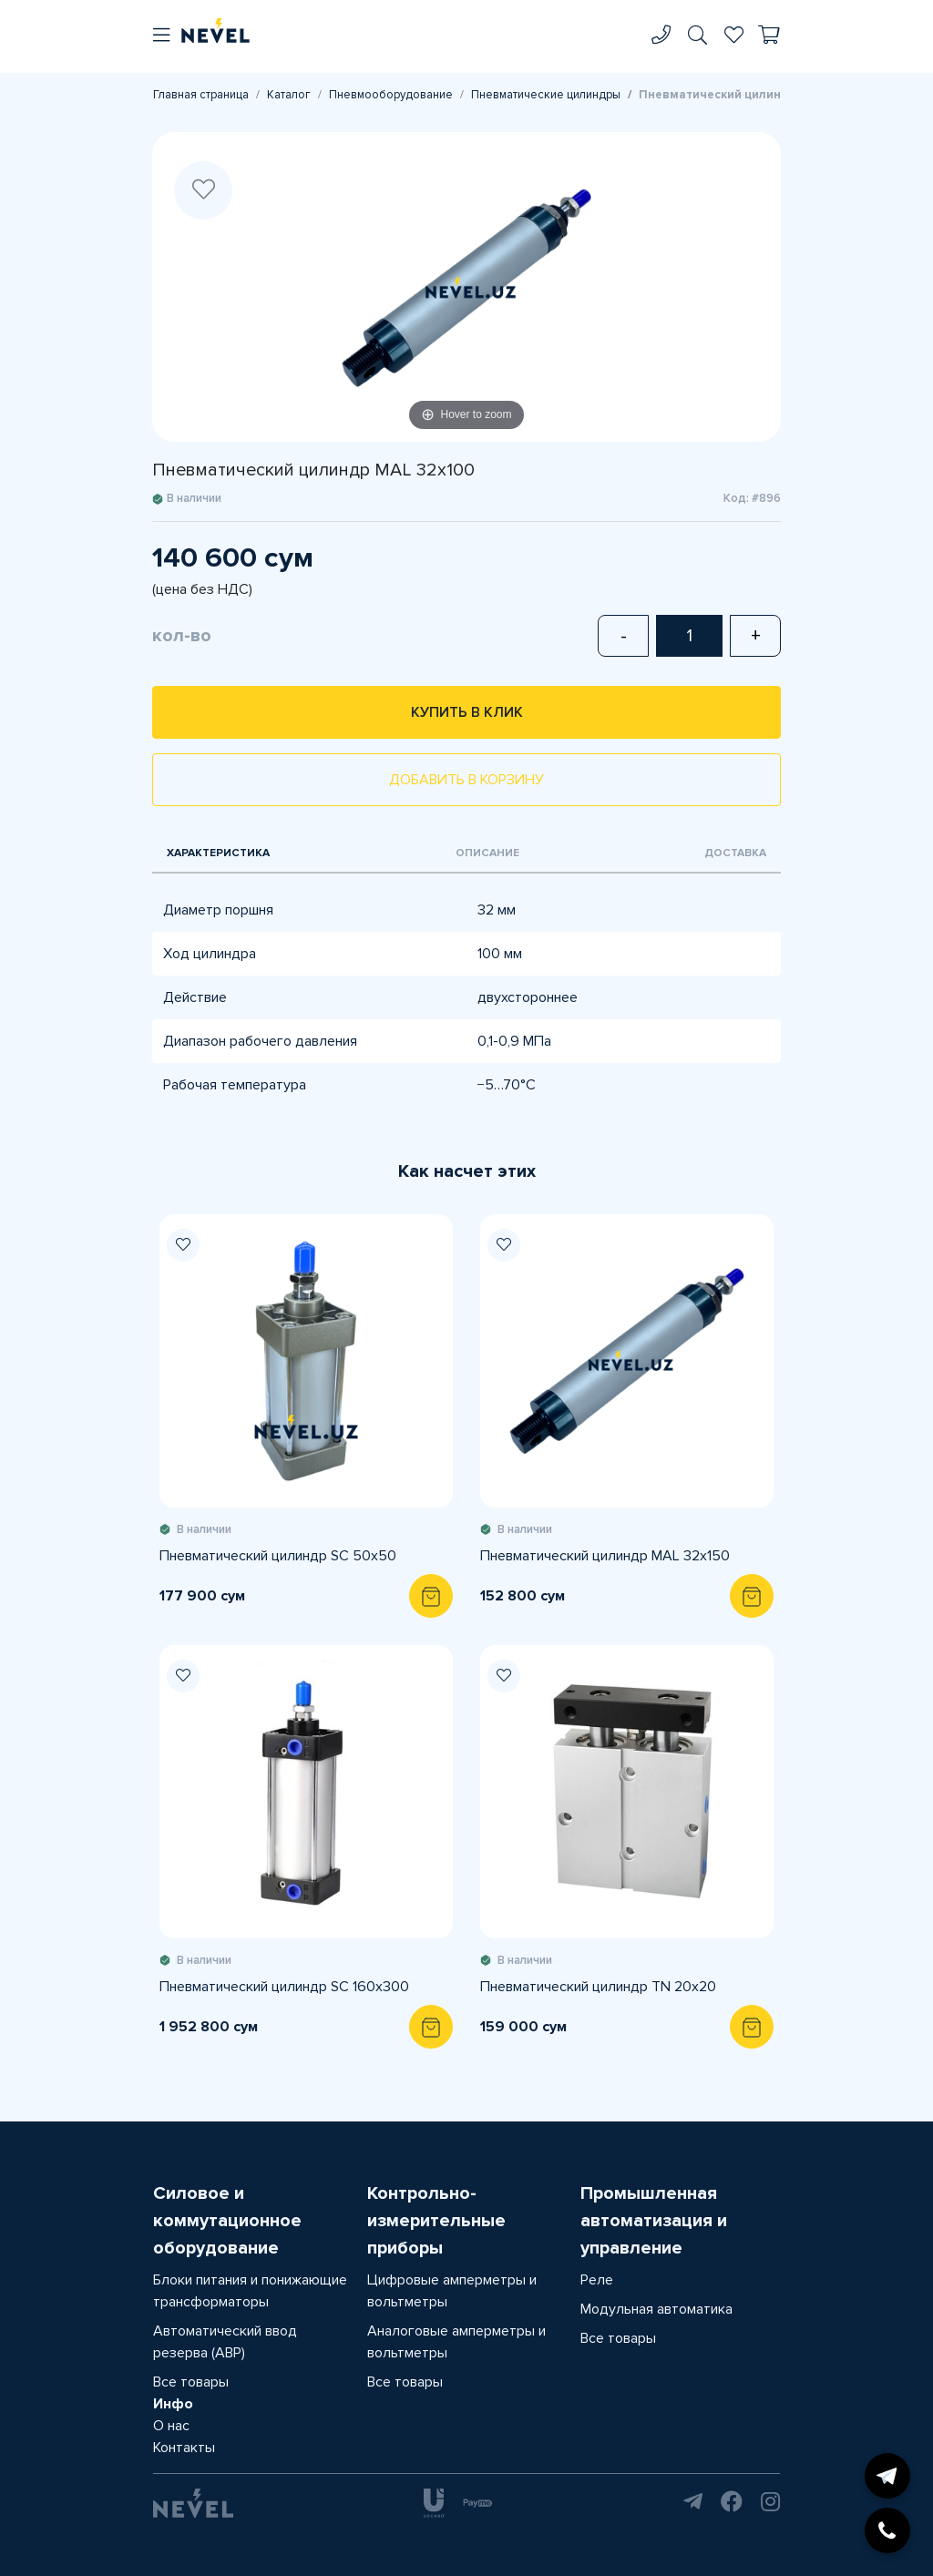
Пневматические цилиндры (545, 94)
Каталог (289, 94)
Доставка (735, 853)
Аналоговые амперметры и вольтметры (456, 2342)
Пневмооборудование (391, 94)
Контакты (184, 2447)
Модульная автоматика (656, 2309)
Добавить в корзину (466, 780)
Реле (596, 2280)
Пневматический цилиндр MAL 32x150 (605, 1556)
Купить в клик (467, 712)
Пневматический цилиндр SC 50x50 (277, 1556)
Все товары (191, 2382)
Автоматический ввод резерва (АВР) (225, 2342)
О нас (171, 2426)
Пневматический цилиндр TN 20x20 (598, 1987)
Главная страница (201, 94)
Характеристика (218, 853)
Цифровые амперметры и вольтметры (452, 2291)
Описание (487, 853)
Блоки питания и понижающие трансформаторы (250, 2291)
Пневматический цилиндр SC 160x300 (284, 1987)
